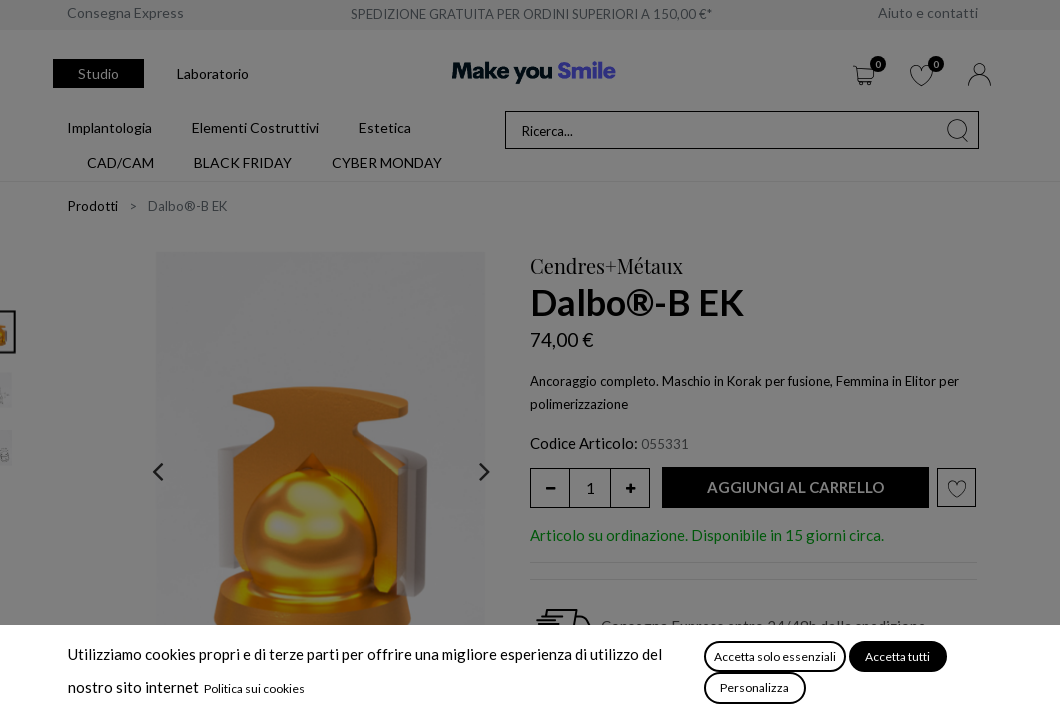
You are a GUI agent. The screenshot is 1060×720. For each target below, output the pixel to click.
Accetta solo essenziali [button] (775, 656)
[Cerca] (958, 130)
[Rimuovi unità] (550, 488)
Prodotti (93, 206)
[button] (795, 487)
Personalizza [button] (754, 687)
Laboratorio (213, 73)
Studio (98, 73)
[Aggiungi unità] (630, 488)
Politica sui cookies (254, 688)
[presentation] (157, 471)
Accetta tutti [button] (897, 656)
